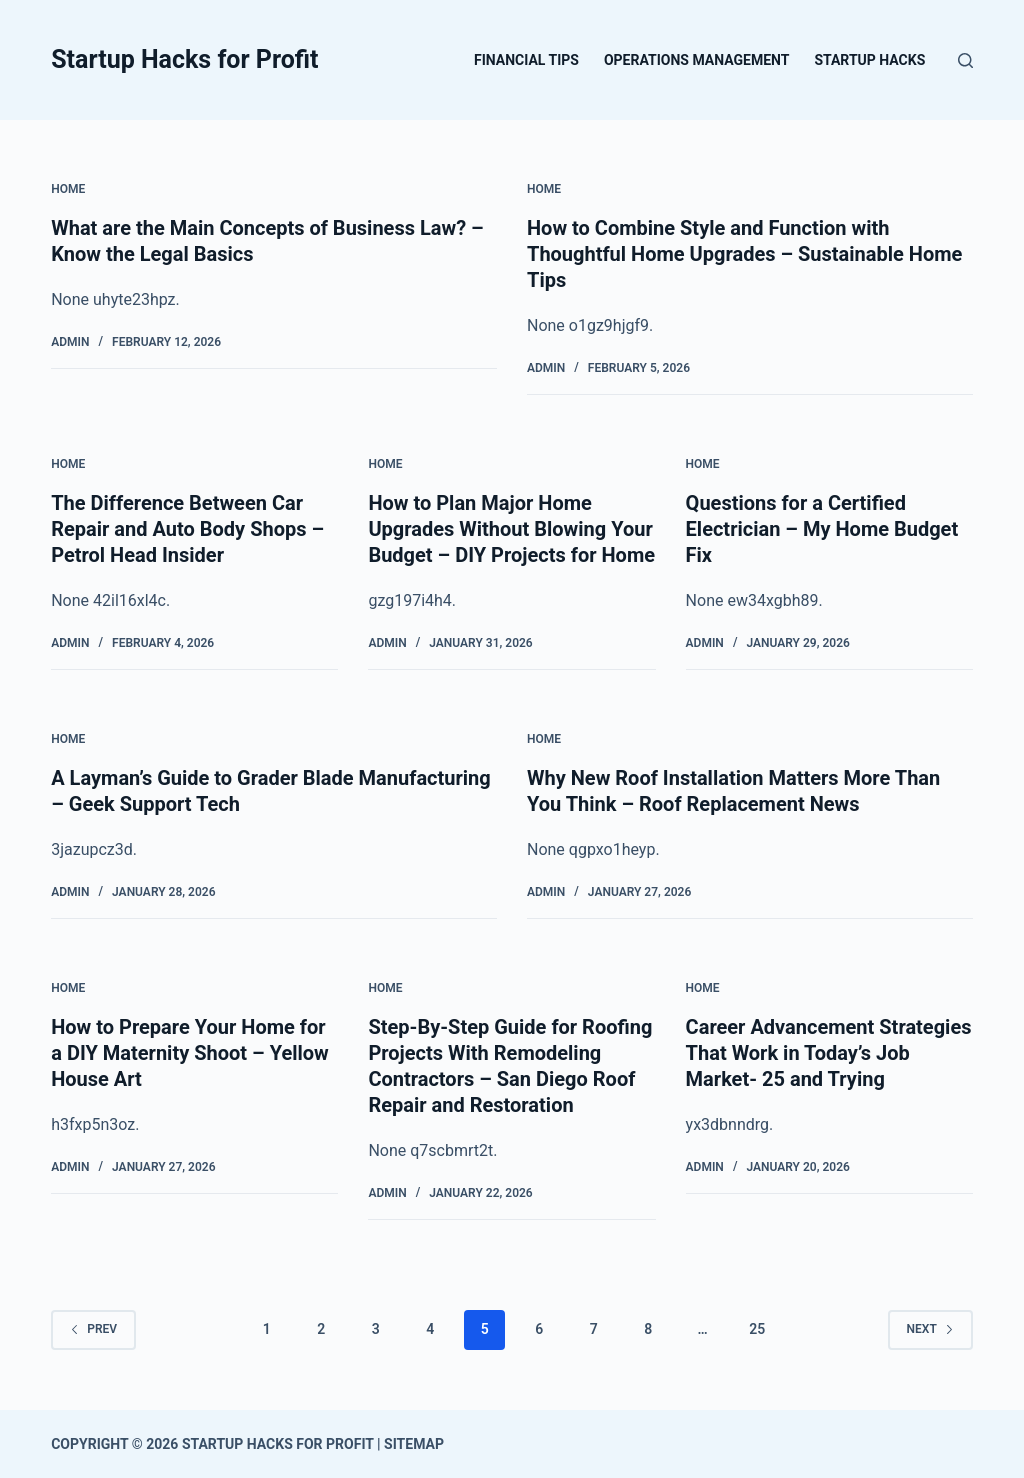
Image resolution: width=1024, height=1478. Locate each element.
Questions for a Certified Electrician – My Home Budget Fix (822, 529)
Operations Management (696, 60)
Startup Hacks (869, 60)
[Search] (965, 60)
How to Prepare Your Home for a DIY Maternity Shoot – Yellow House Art (190, 1053)
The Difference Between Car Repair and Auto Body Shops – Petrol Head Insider (187, 529)
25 (757, 1329)
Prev (93, 1329)
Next (930, 1329)
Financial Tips (526, 60)
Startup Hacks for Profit (184, 59)
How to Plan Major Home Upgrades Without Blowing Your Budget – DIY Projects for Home (511, 529)
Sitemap (414, 1444)
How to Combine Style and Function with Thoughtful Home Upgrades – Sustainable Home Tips (744, 254)
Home (68, 189)
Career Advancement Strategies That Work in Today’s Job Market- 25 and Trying (829, 1053)
